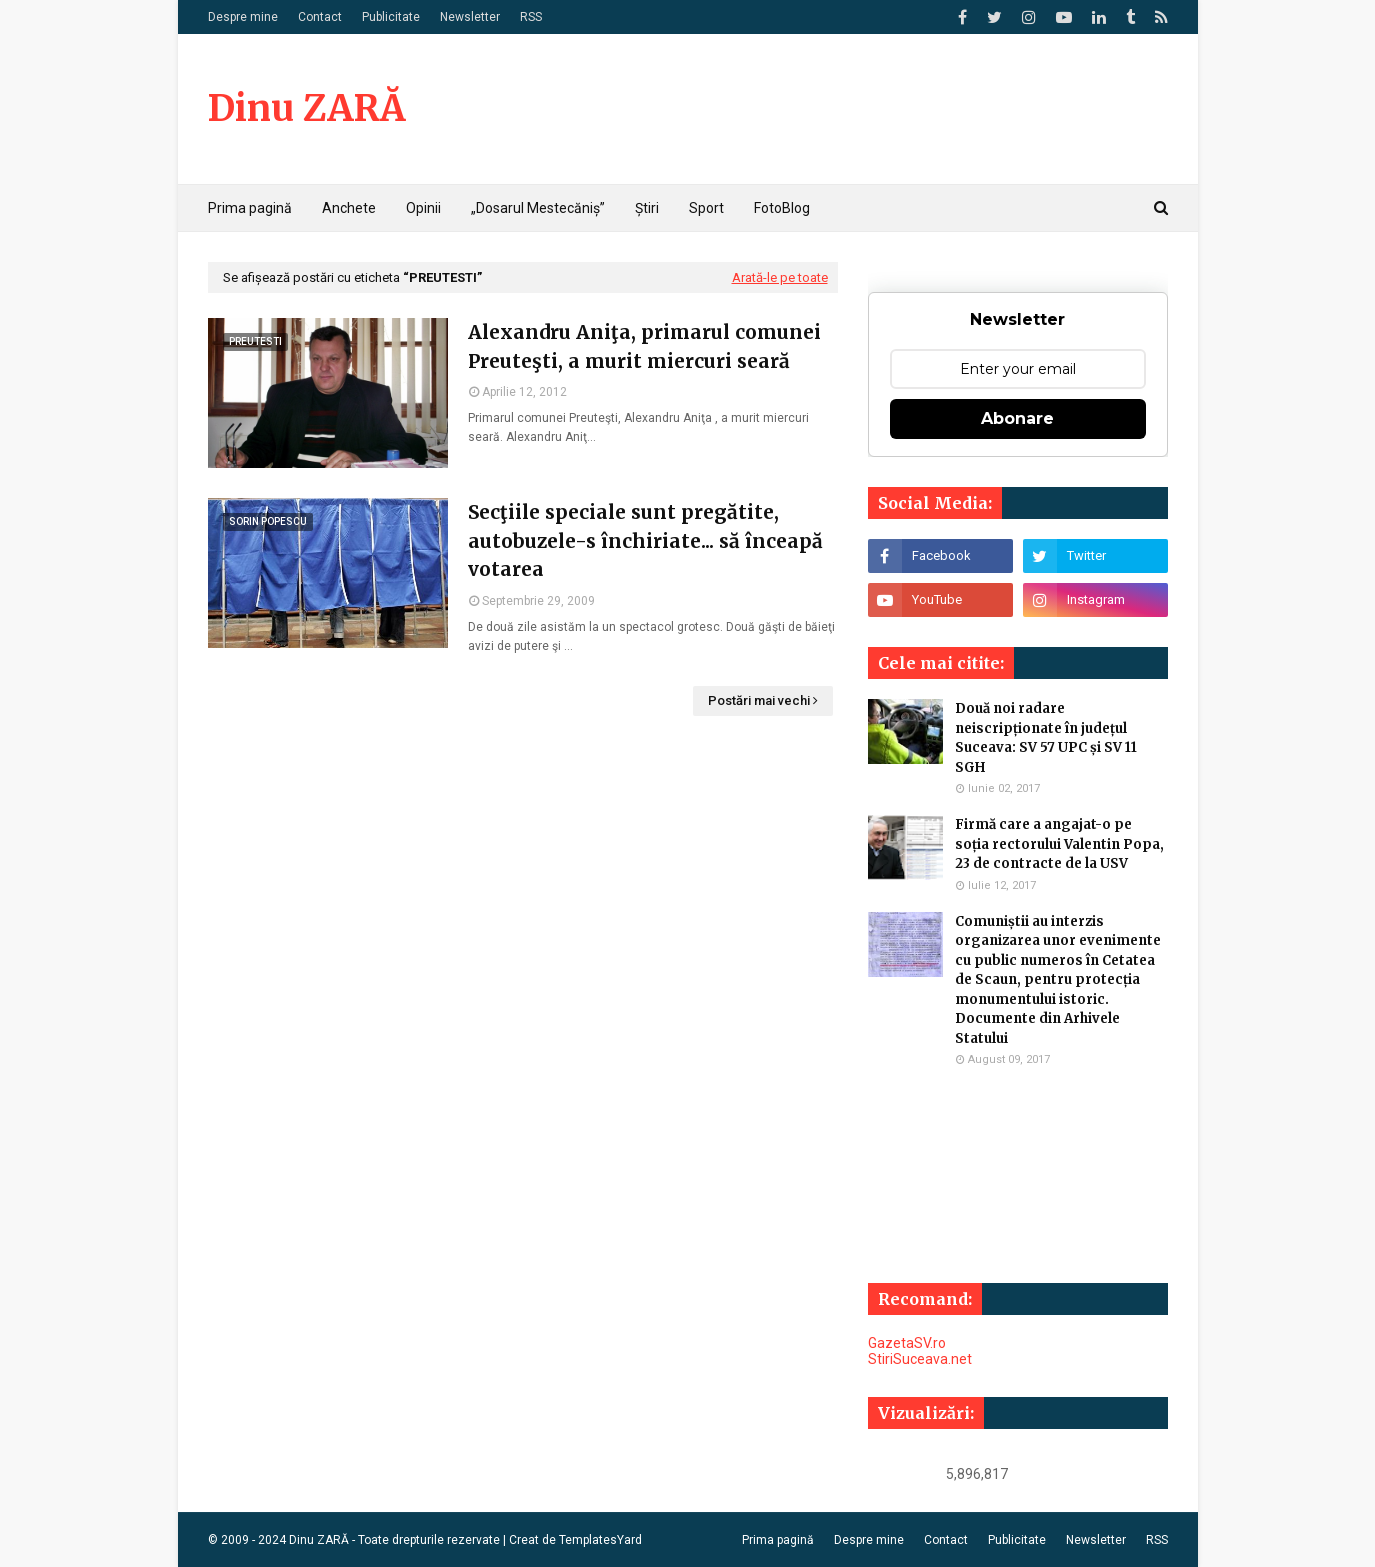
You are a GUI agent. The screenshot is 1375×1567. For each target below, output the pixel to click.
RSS (531, 17)
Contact (320, 17)
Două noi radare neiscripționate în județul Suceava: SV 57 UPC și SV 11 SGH (1046, 738)
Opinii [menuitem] (423, 208)
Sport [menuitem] (706, 208)
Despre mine (243, 17)
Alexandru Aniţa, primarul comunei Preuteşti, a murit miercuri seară (644, 346)
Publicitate (391, 17)
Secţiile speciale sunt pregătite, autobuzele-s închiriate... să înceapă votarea (645, 540)
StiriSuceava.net (920, 1359)
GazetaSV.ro (907, 1343)
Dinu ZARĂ (306, 108)
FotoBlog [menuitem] (782, 208)
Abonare (1017, 418)
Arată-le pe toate (780, 277)
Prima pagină (778, 1540)
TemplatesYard (600, 1540)
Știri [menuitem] (647, 208)
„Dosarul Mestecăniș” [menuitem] (538, 208)
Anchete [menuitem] (349, 208)
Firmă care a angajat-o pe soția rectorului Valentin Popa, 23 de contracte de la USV (1059, 844)
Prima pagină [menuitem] (250, 208)
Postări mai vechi (759, 700)
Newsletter (470, 17)
